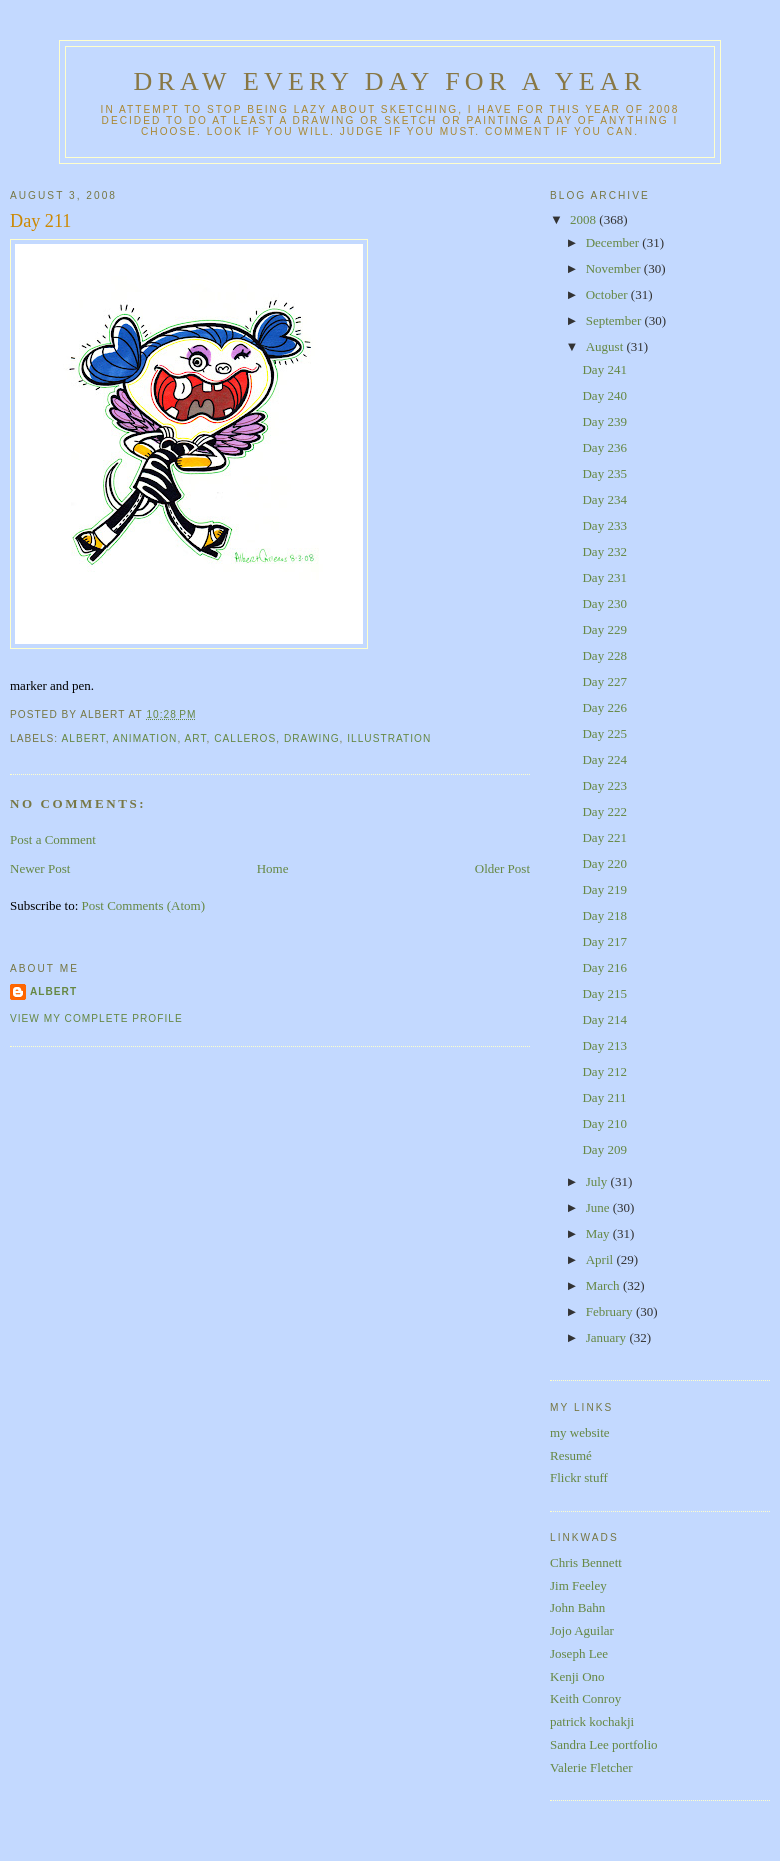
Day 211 (40, 221)
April (601, 1259)
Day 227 (604, 681)
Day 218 (604, 915)
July (598, 1181)
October (608, 294)
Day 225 (604, 733)
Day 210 (604, 1123)
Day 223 (604, 785)
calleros (245, 738)
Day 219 (604, 889)
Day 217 (604, 941)
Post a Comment (53, 839)
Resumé (571, 1455)
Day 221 (604, 837)
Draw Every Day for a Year (390, 81)
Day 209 (604, 1149)
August (606, 346)
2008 (584, 219)
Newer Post (40, 868)
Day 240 (604, 395)
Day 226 (604, 707)
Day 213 (604, 1045)
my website (580, 1432)
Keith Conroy (585, 1698)
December (614, 242)
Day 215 (604, 993)
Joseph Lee (579, 1653)
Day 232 (604, 551)
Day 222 (604, 811)
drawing (312, 738)
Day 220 (604, 863)
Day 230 (604, 603)
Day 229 (604, 629)
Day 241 (604, 369)
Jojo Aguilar (582, 1630)
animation (145, 738)
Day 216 (604, 967)
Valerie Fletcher (591, 1767)
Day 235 (604, 473)
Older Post (502, 868)
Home (273, 868)
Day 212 (604, 1071)
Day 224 (604, 759)
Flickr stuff (579, 1477)
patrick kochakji (592, 1721)
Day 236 (604, 447)
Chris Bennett (586, 1562)
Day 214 (604, 1019)
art (195, 738)
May (599, 1233)
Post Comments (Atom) (144, 905)
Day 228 (604, 655)
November (615, 268)
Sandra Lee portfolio (604, 1744)
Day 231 (604, 577)
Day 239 (604, 421)
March (604, 1285)
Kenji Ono (577, 1676)
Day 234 (604, 499)
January (608, 1337)
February (611, 1311)
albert (83, 738)
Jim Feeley (578, 1585)
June (599, 1207)
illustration (389, 738)
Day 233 (604, 525)
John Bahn (577, 1607)
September (615, 320)
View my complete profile (96, 1018)
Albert (53, 991)
